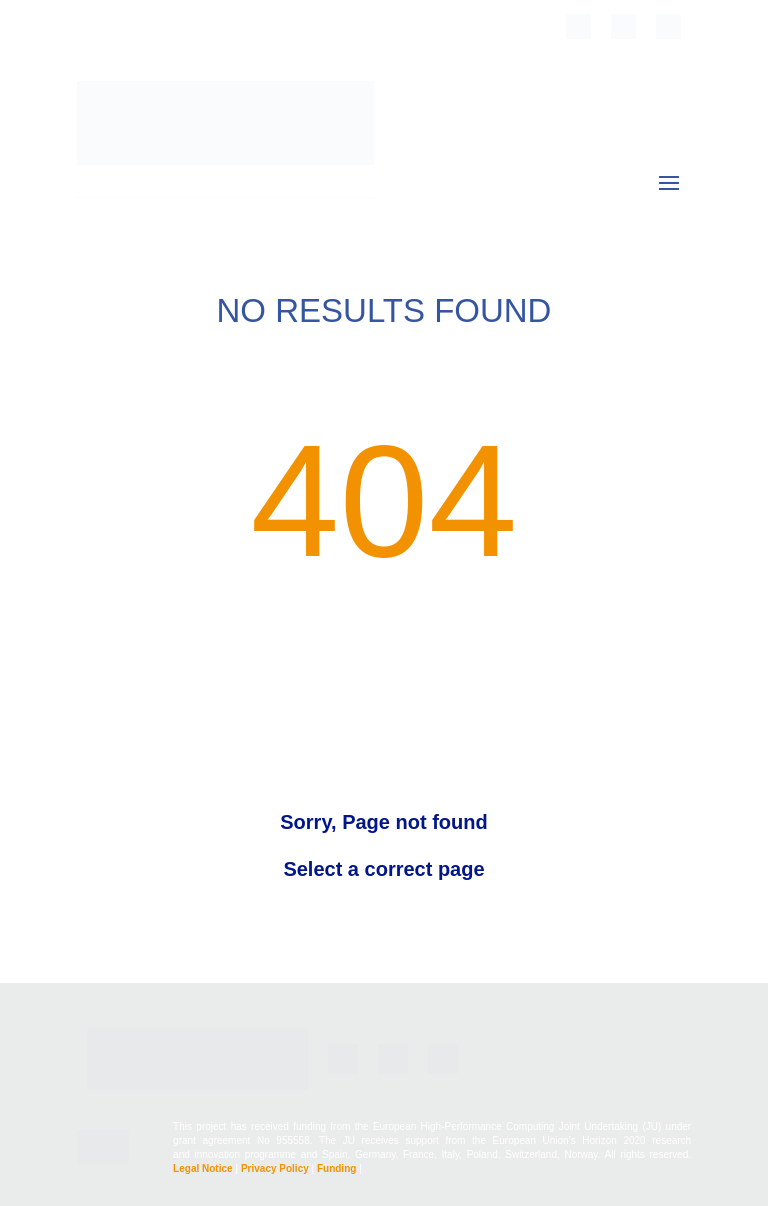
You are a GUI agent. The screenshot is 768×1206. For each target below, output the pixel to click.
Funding (336, 1168)
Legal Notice (202, 1168)
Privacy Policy (275, 1168)
